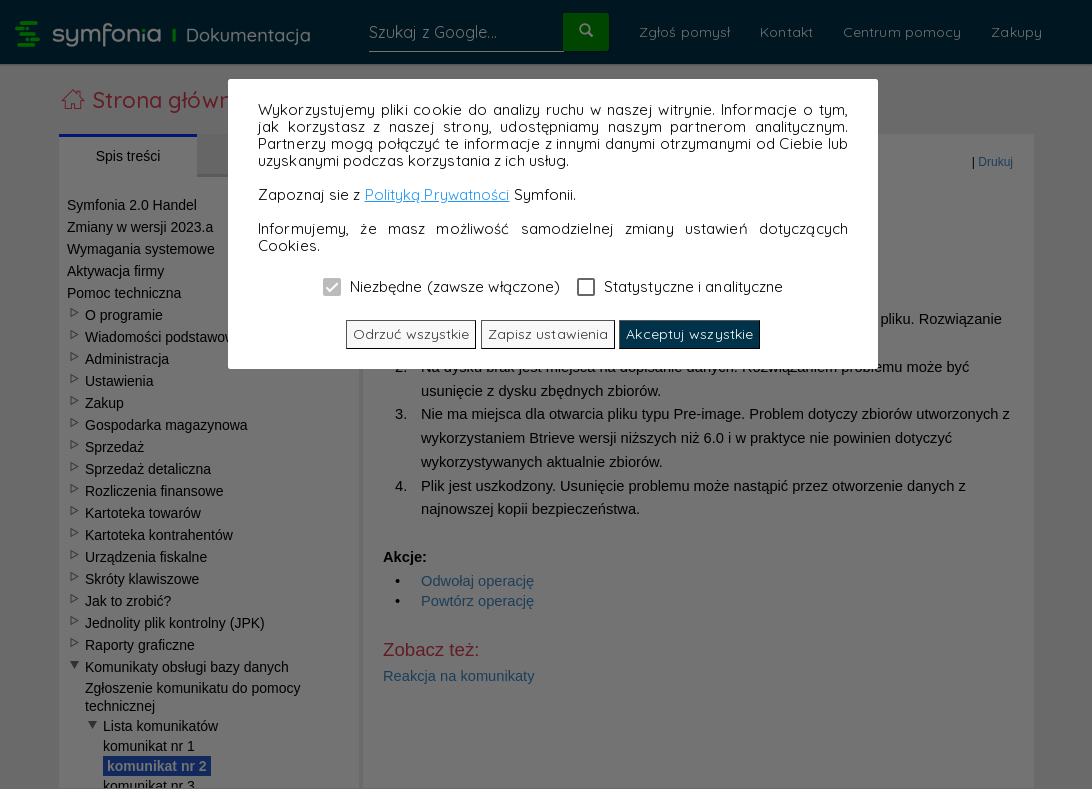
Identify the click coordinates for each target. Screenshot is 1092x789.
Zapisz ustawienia (548, 334)
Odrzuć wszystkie (411, 334)
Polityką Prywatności (437, 194)
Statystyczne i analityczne (680, 286)
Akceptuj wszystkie (689, 334)
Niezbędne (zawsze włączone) (442, 286)
